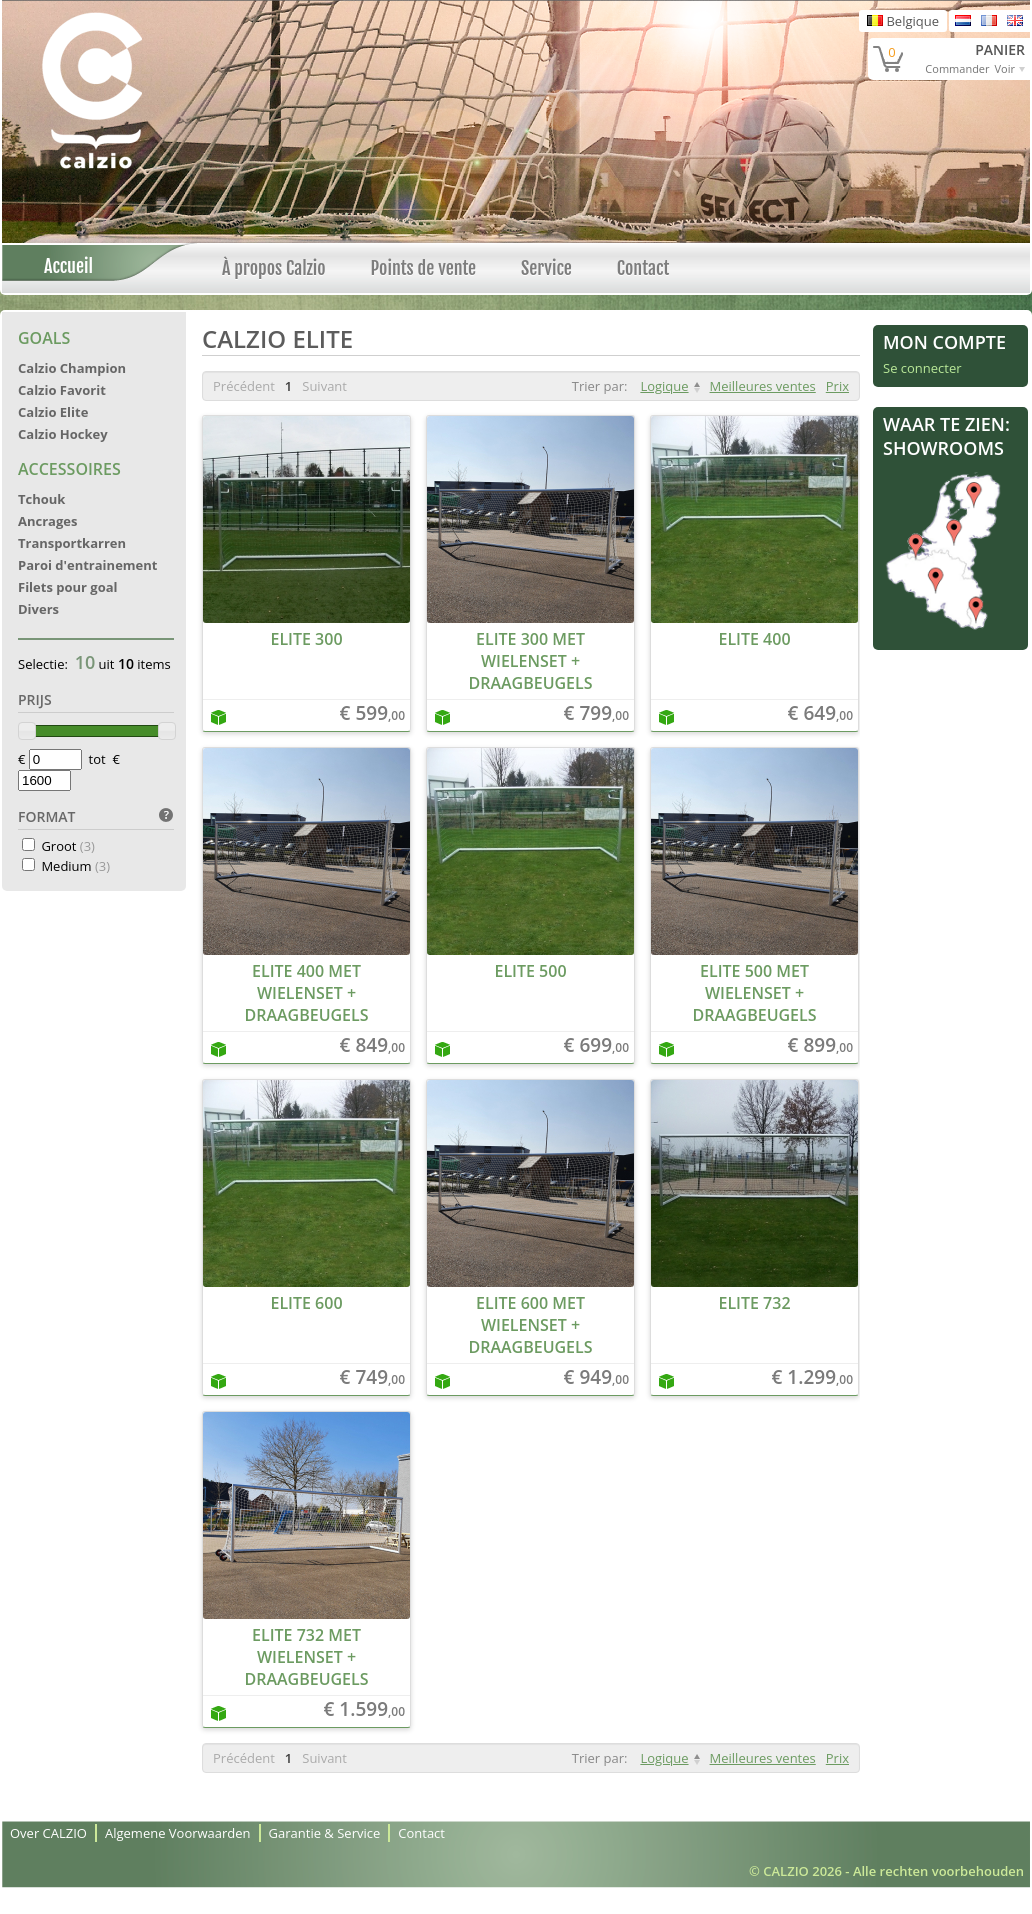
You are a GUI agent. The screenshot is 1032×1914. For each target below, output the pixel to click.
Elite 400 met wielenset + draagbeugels (306, 993)
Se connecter (922, 368)
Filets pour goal (68, 587)
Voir (1005, 68)
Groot (68, 846)
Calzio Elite (53, 412)
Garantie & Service (325, 1833)
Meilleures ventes (763, 386)
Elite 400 (754, 639)
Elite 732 (754, 1303)
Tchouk (41, 499)
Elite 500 (530, 971)
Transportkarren (72, 543)
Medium (75, 866)
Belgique (903, 21)
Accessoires (69, 469)
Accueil (58, 266)
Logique (664, 386)
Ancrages (47, 521)
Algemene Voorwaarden (178, 1833)
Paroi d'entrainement (87, 565)
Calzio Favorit (62, 390)
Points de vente (424, 268)
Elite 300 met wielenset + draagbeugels (530, 661)
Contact (643, 268)
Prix (837, 386)
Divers (38, 609)
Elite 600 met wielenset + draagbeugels (530, 1325)
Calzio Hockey (63, 434)
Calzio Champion (72, 368)
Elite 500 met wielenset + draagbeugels (754, 993)
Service (546, 268)
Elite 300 (306, 639)
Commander (957, 68)
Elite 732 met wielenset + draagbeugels (306, 1657)
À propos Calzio (274, 268)
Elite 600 (306, 1303)
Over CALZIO (48, 1833)
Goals (44, 338)
